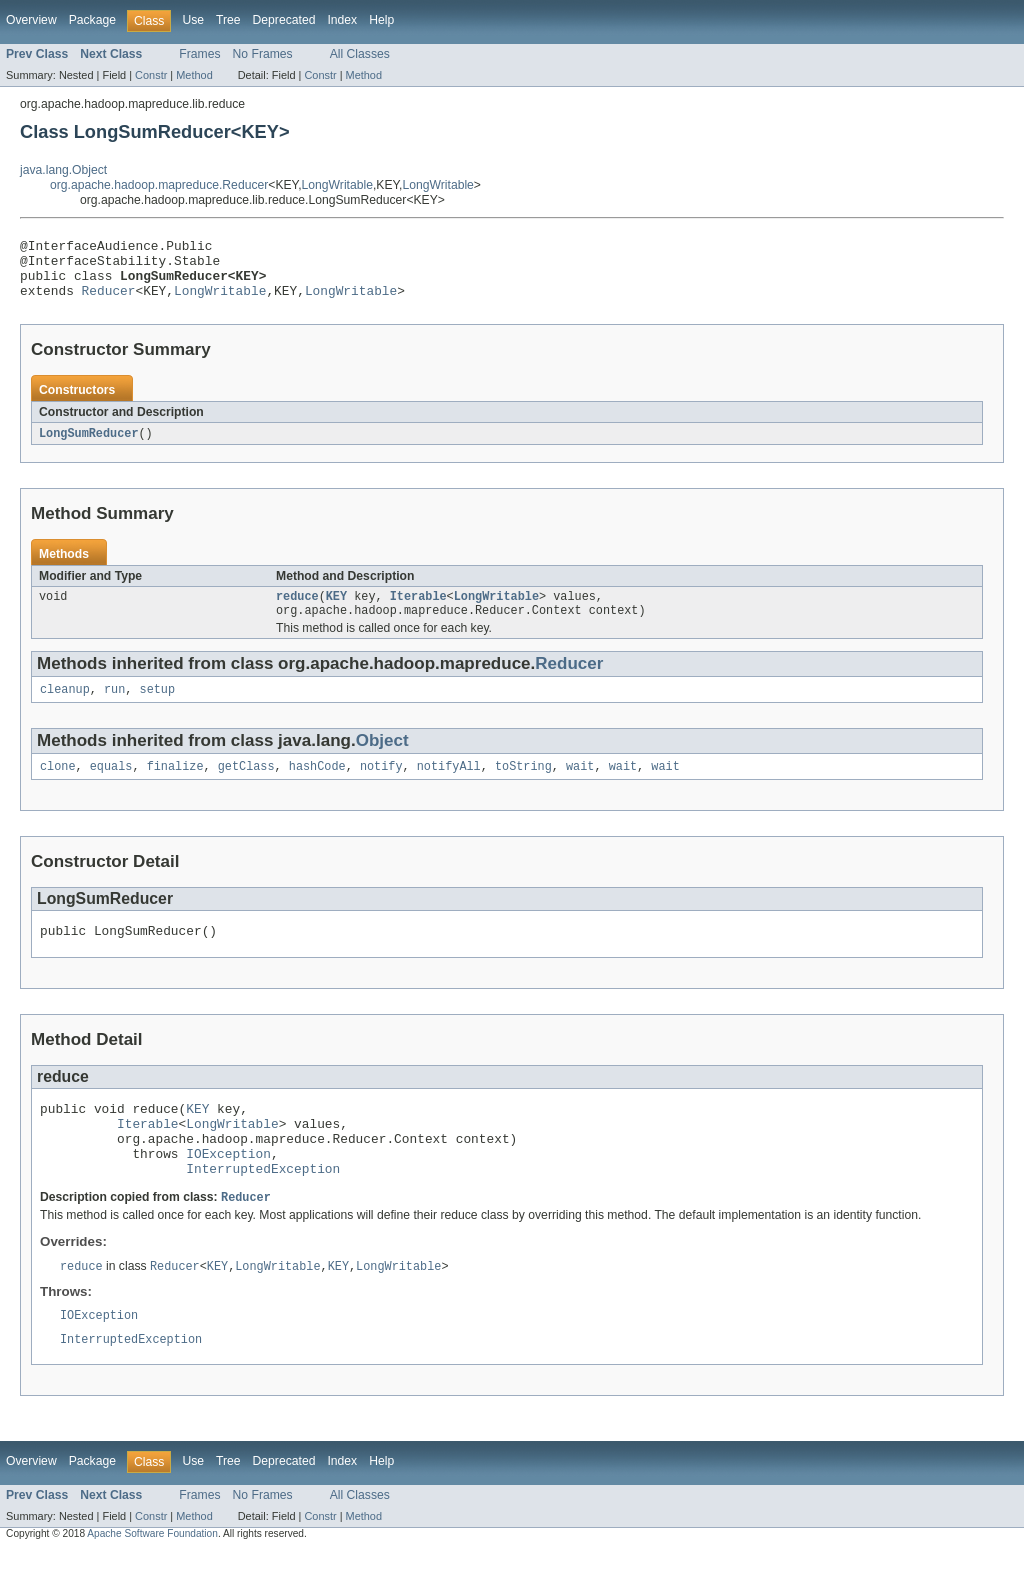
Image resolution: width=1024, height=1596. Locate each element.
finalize (175, 787)
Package (92, 20)
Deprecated (284, 20)
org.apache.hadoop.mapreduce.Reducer (159, 185)
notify (381, 787)
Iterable (418, 611)
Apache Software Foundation (152, 1578)
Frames (199, 54)
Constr (151, 75)
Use (193, 20)
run (114, 708)
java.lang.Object (63, 170)
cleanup (65, 708)
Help (381, 20)
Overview (31, 20)
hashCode (317, 787)
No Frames (263, 54)
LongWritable (337, 185)
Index (342, 20)
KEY (336, 611)
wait (580, 787)
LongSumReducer (89, 446)
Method (194, 75)
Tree (228, 20)
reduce (297, 611)
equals (111, 787)
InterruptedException (263, 1207)
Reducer (109, 302)
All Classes (360, 54)
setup (158, 708)
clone (58, 787)
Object (382, 759)
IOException (228, 1189)
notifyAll (449, 787)
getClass (246, 787)
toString (523, 787)
